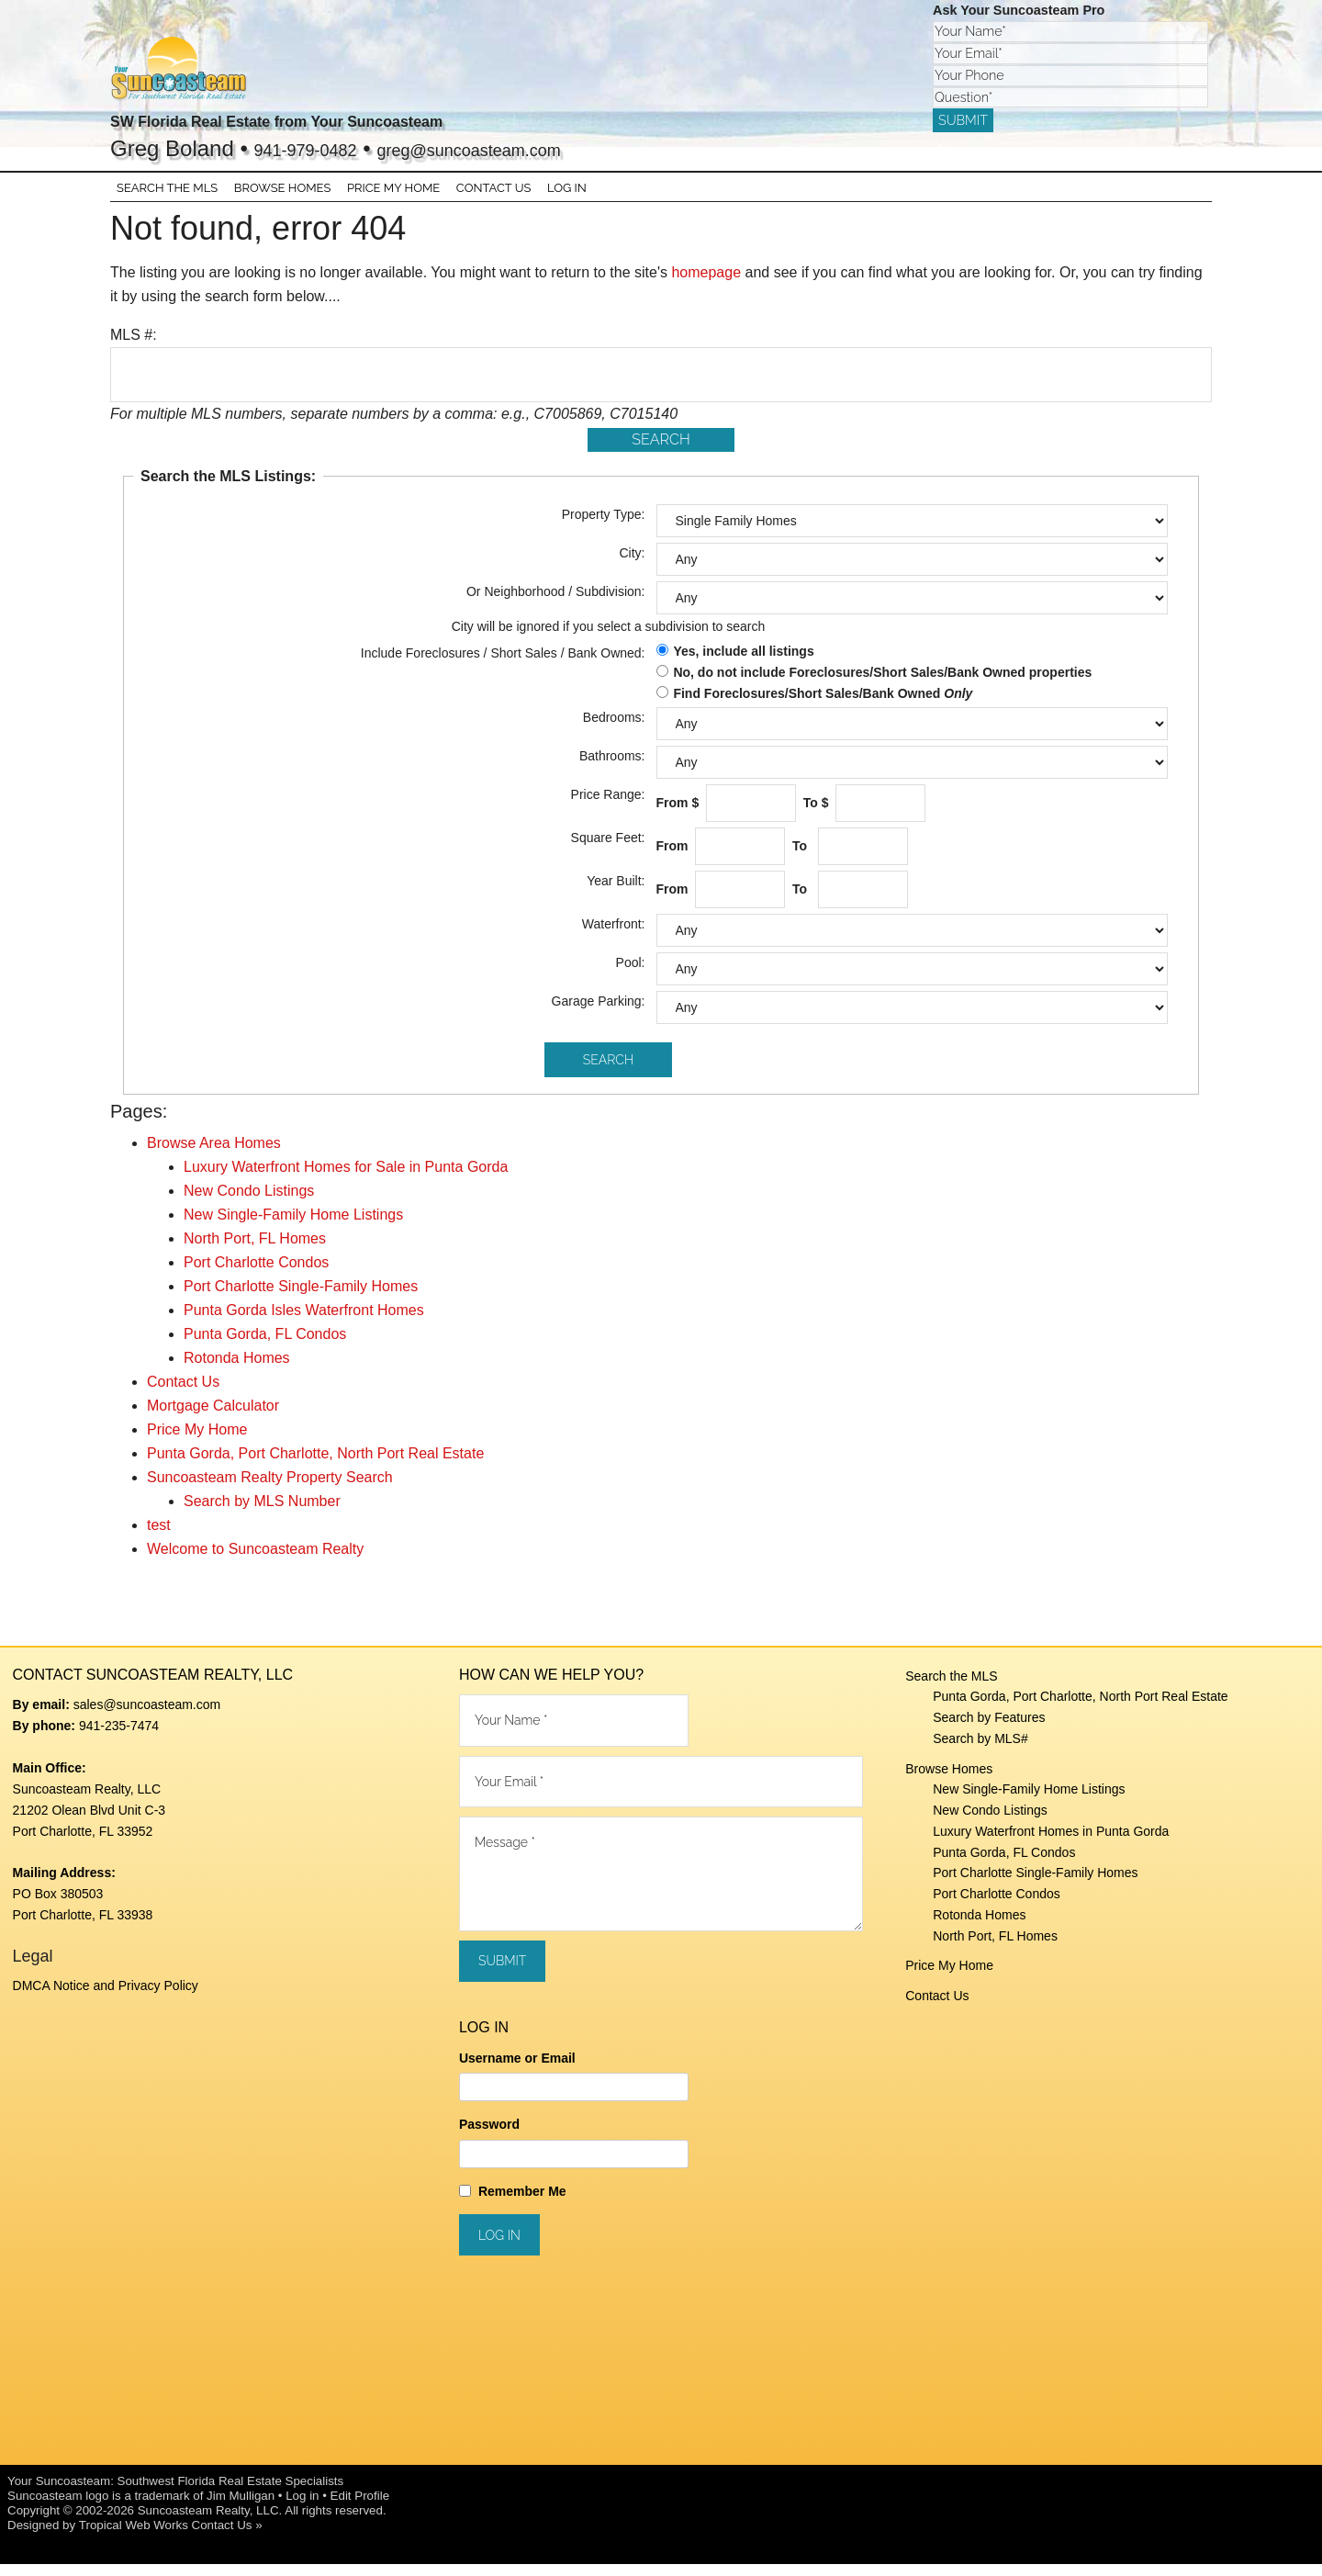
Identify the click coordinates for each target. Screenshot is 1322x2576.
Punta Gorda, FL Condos (265, 1347)
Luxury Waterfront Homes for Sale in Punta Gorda (346, 1179)
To (803, 858)
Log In (550, 195)
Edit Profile (359, 2507)
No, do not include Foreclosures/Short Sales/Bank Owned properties (882, 685)
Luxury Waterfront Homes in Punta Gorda (1051, 1844)
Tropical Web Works (133, 2537)
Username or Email (517, 2070)
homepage (706, 285)
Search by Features (989, 1730)
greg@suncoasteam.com (533, 148)
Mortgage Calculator (213, 1418)
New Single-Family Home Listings (293, 1227)
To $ (818, 815)
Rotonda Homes (237, 1370)
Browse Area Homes (214, 1156)
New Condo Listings (249, 1203)
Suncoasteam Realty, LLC (208, 2522)
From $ (679, 815)
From (674, 858)
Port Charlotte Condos (256, 1275)
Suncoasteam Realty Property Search (270, 1490)
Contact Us (183, 1394)
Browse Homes (948, 1780)
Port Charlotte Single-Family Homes (301, 1299)
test (159, 1538)
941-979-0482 (322, 148)
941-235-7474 (119, 1737)
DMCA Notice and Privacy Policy (105, 1998)
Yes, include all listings (743, 664)
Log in (302, 2507)
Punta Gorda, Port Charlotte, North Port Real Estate (315, 1466)
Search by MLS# (980, 1751)
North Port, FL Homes (255, 1251)
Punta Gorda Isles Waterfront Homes (304, 1323)
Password (489, 2137)
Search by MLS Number (262, 1514)
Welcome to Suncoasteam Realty (255, 1561)
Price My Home (197, 1442)
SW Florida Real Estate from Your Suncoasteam (380, 118)
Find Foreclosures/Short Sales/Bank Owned (822, 705)
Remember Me (522, 2203)
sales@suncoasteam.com (147, 1717)
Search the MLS (951, 1688)
